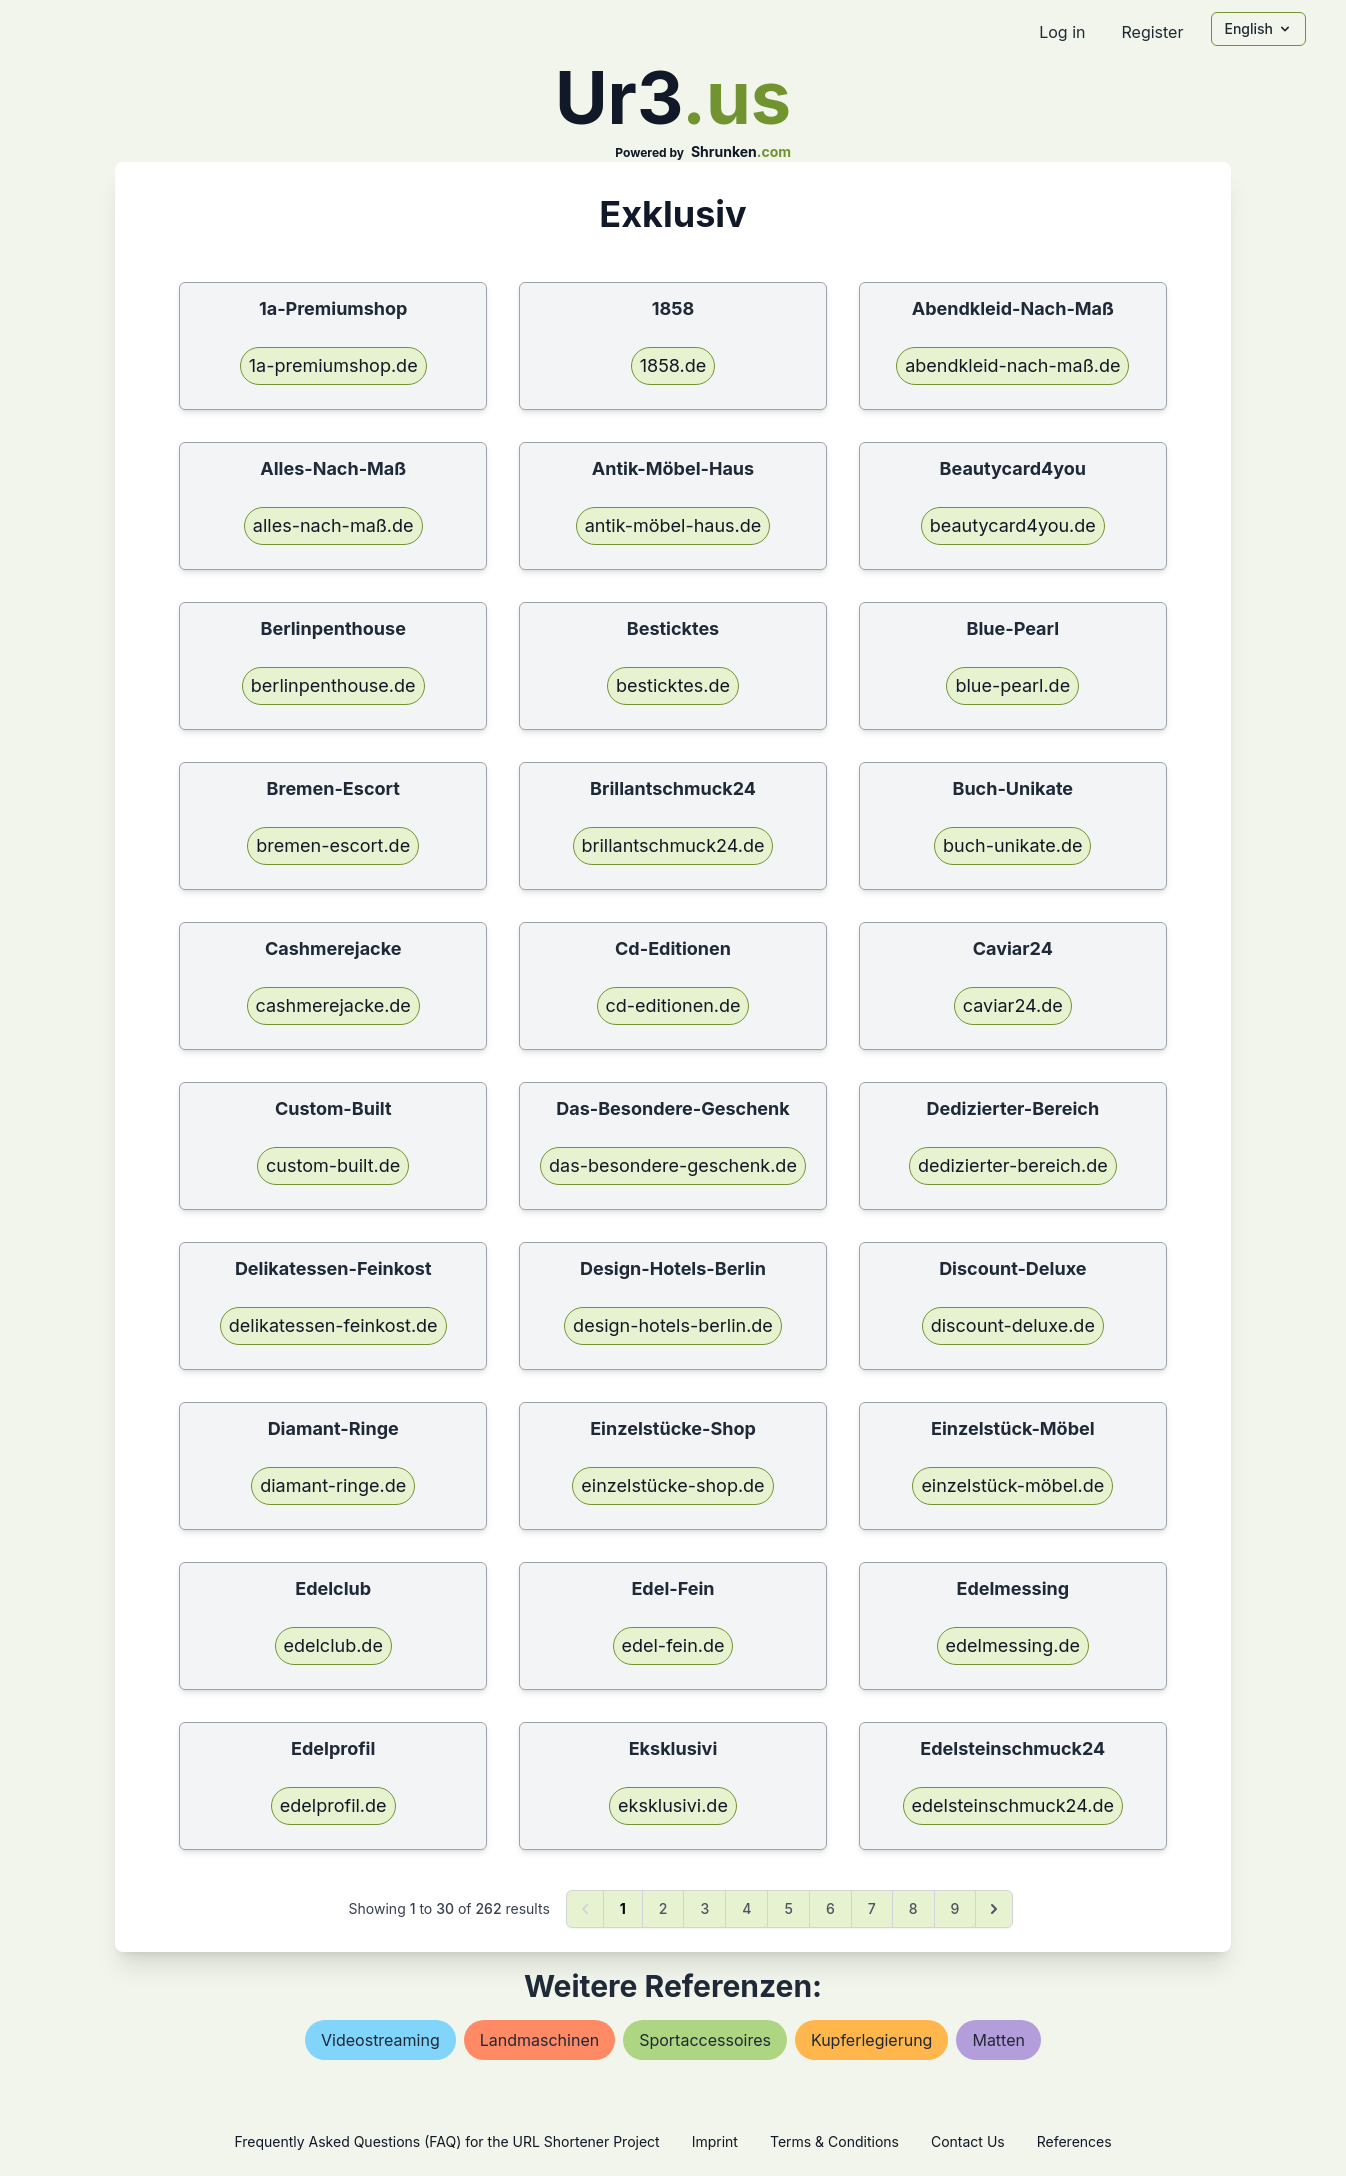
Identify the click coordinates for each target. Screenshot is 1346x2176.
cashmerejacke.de (333, 1005)
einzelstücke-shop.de (672, 1485)
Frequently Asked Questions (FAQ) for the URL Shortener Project (446, 2141)
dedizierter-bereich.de (1013, 1165)
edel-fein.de (673, 1645)
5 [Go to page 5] (788, 1908)
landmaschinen (539, 2040)
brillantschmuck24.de (673, 845)
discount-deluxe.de (1013, 1325)
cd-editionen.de (673, 1005)
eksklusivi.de (673, 1805)
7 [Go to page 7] (872, 1908)
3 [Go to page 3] (704, 1908)
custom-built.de (333, 1165)
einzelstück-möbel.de (1012, 1485)
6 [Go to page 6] (830, 1908)
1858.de (673, 365)
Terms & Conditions (834, 2141)
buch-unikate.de (1012, 845)
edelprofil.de (333, 1805)
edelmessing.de (1013, 1645)
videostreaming (380, 2040)
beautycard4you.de (1013, 525)
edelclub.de (333, 1645)
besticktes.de (673, 685)
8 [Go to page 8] (913, 1908)
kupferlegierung (872, 2040)
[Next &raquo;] (994, 1909)
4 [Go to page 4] (746, 1908)
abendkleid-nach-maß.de (1012, 365)
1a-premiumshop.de (333, 365)
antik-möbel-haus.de (673, 525)
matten (998, 2040)
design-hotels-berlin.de (673, 1325)
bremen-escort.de (333, 845)
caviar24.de (1013, 1005)
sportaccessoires (705, 2040)
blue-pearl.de (1012, 685)
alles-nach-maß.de (333, 525)
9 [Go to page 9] (955, 1908)
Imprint (715, 2141)
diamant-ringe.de (333, 1485)
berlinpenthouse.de (333, 685)
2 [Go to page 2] (663, 1908)
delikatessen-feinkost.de (333, 1325)
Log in (1062, 32)
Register (1152, 32)
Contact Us (968, 2141)
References (1074, 2141)
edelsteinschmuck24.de (1013, 1805)
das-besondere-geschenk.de (673, 1165)
